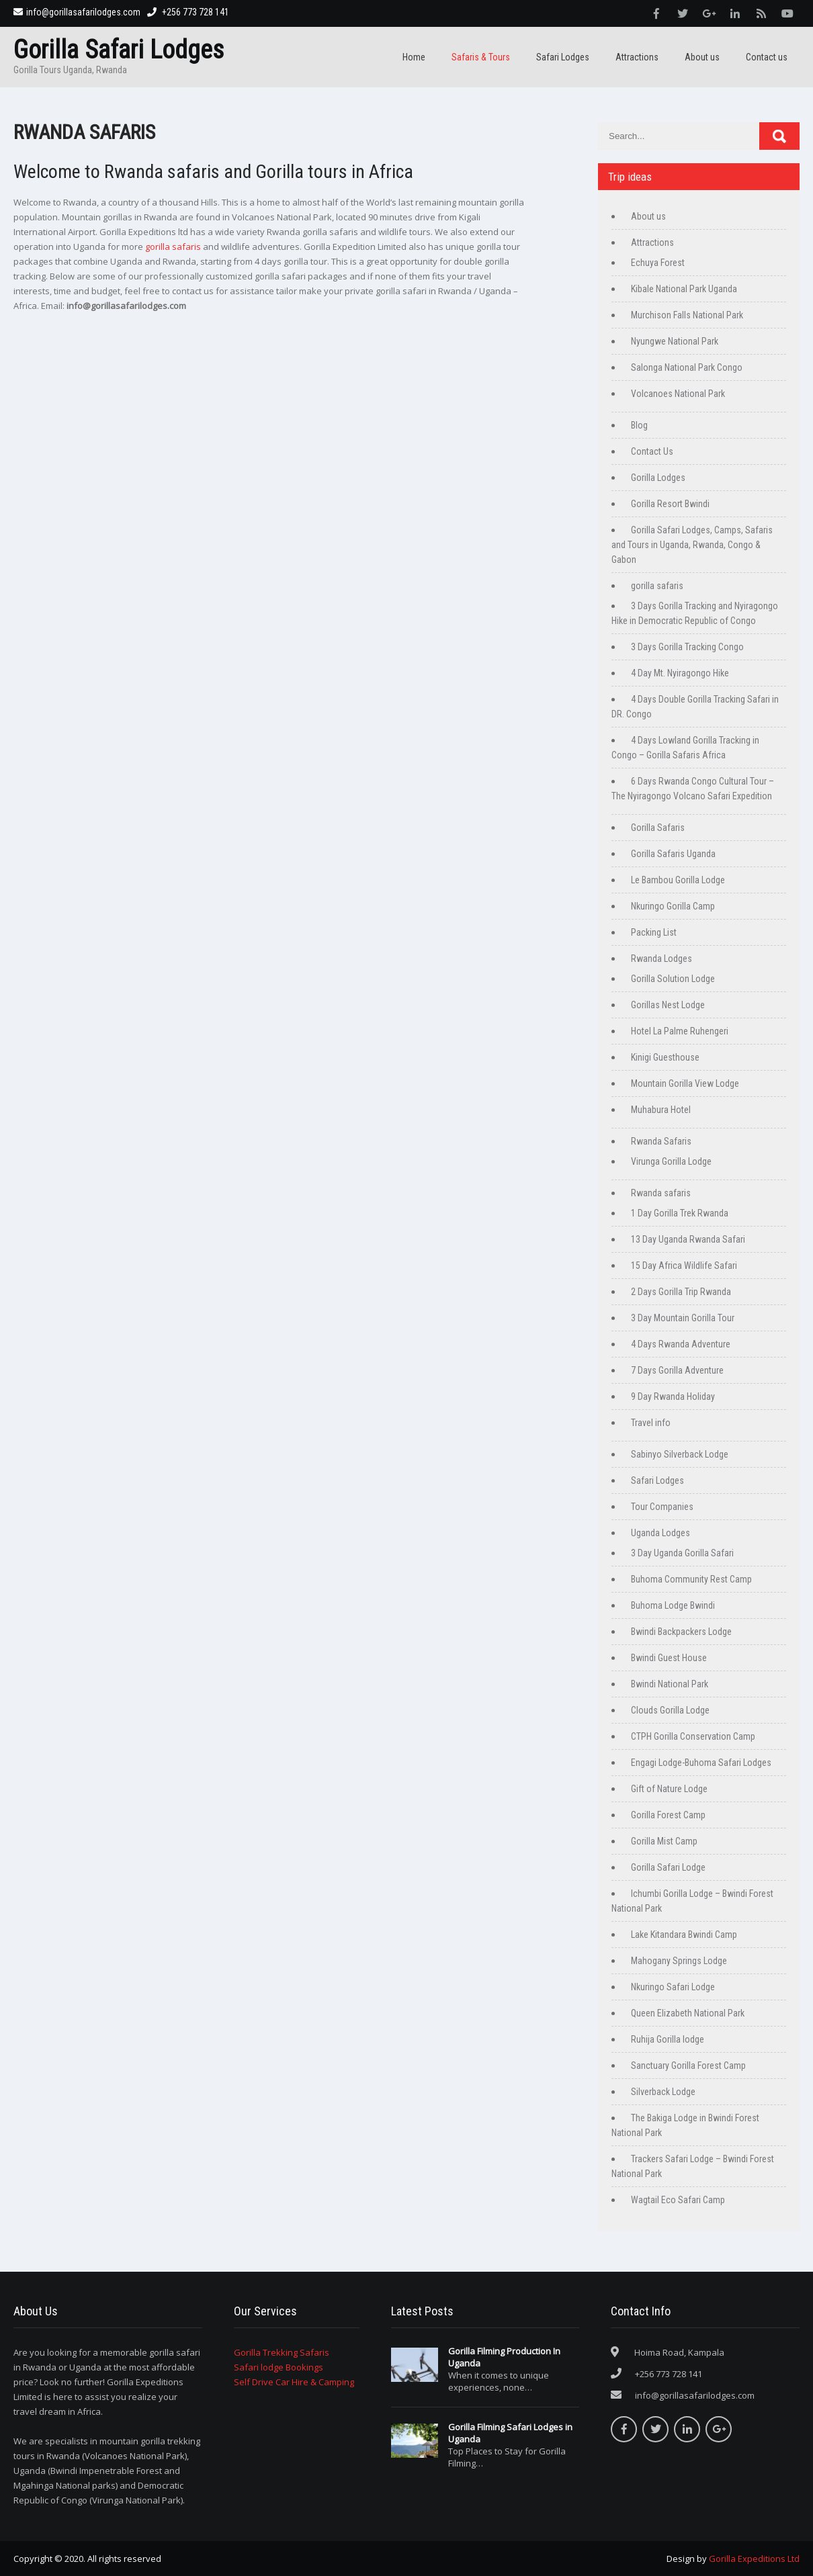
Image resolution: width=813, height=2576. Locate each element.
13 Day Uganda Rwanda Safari (688, 1239)
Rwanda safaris (661, 1193)
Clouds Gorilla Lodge (670, 1710)
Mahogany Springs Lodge (679, 1960)
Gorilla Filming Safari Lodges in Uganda (510, 2433)
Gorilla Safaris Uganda (673, 853)
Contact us (766, 57)
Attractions (636, 57)
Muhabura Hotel (661, 1109)
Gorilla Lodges (658, 477)
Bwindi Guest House (669, 1657)
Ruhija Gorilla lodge (667, 2039)
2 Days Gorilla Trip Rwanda (681, 1291)
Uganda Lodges (660, 1532)
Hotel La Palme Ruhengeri (679, 1031)
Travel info (651, 1422)
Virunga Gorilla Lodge (671, 1161)
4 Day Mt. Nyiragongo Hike (680, 673)
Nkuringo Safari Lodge (673, 1987)
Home (413, 57)
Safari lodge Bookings (278, 2367)
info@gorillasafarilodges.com (76, 12)
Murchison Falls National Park (687, 315)
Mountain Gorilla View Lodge (685, 1083)
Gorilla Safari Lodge (668, 1867)
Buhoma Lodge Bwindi (673, 1605)
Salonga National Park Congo (686, 367)
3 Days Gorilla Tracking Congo (687, 646)
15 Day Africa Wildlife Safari (684, 1265)
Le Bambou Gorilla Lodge (678, 880)
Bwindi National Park (669, 1684)
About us (702, 57)
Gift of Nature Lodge (669, 1788)
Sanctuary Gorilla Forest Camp (688, 2065)
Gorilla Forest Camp (668, 1815)
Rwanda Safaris (661, 1141)
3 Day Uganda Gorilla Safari (682, 1553)
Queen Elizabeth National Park (687, 2013)
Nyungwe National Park (674, 341)
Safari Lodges (562, 57)
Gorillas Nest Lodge (668, 1005)
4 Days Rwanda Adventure (680, 1344)
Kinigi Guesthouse (665, 1057)
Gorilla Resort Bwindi (670, 503)
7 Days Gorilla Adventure (677, 1370)
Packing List (654, 932)
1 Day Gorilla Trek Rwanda (679, 1213)
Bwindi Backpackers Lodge (681, 1631)
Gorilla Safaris (658, 827)
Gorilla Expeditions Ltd (754, 2558)
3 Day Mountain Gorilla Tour (682, 1318)
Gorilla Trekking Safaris (281, 2352)
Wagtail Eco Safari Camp (678, 2199)
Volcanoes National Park (678, 393)
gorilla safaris (173, 246)
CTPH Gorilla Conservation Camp (693, 1736)
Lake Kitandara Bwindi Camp (684, 1934)
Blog (639, 425)
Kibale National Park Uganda (684, 288)
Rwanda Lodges (661, 958)
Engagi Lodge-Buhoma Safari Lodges (701, 1762)
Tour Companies (662, 1506)
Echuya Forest (658, 262)
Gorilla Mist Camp (664, 1841)
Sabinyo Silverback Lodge (679, 1454)
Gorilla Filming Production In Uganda (504, 2357)
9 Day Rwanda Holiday (673, 1396)
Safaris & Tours (481, 57)
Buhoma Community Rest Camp (691, 1579)
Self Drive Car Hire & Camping (294, 2382)
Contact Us (652, 451)
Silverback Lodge (663, 2091)
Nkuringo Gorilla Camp (673, 906)
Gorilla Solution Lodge (673, 978)
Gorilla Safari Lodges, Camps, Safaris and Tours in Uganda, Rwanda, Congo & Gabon (692, 545)
